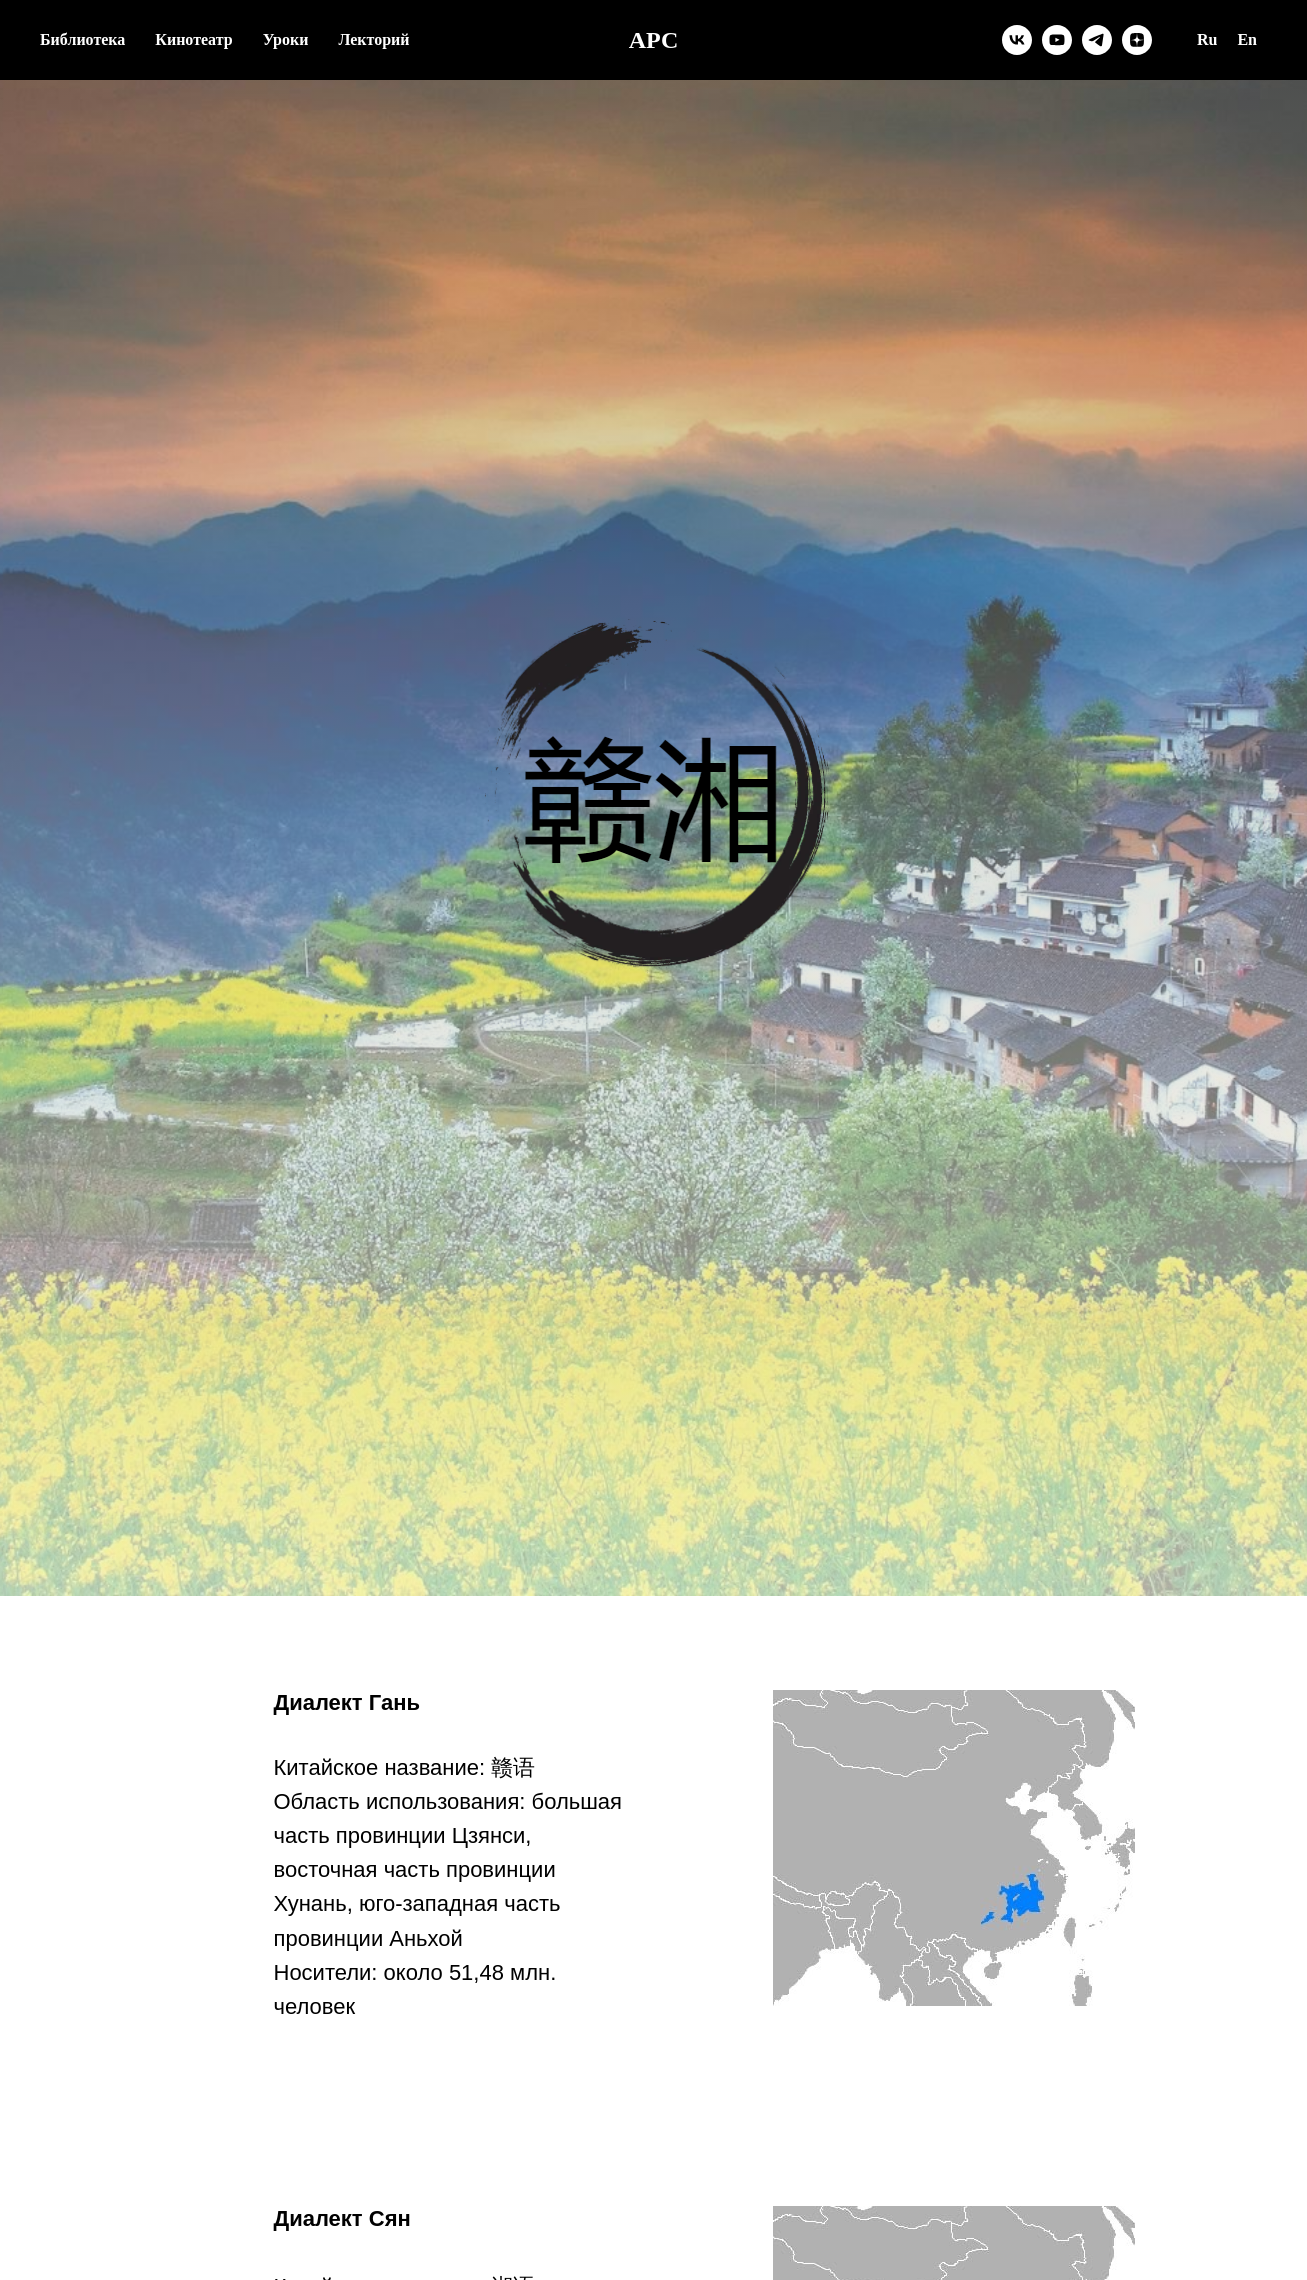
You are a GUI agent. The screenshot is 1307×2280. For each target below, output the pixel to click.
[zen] (1137, 40)
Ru (1207, 39)
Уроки (286, 39)
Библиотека (82, 39)
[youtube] (1057, 40)
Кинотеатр (193, 39)
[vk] (1017, 40)
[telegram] (1097, 40)
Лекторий (373, 39)
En (1247, 39)
